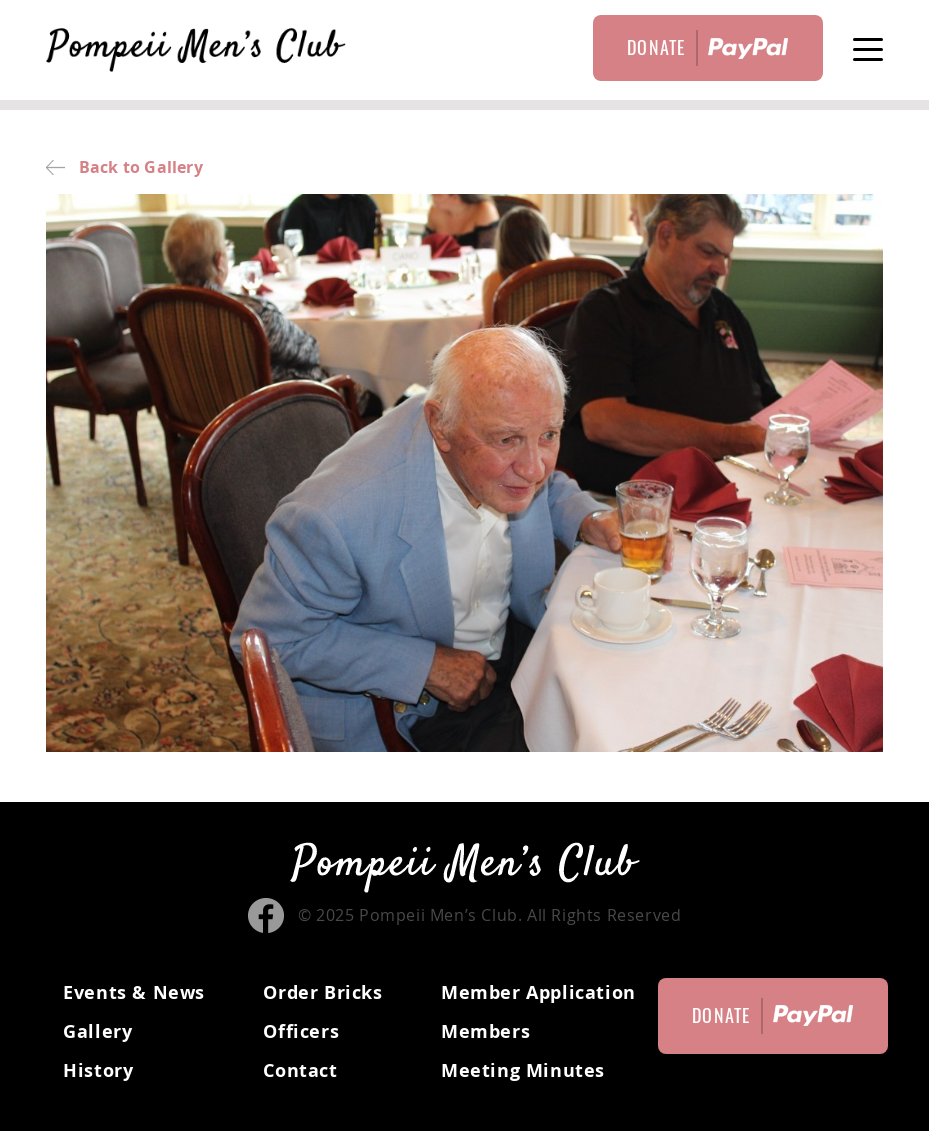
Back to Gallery (124, 167)
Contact (300, 1070)
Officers (301, 1031)
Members (485, 1031)
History (98, 1070)
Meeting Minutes (523, 1070)
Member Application (538, 992)
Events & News (134, 992)
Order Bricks (322, 992)
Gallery (97, 1031)
